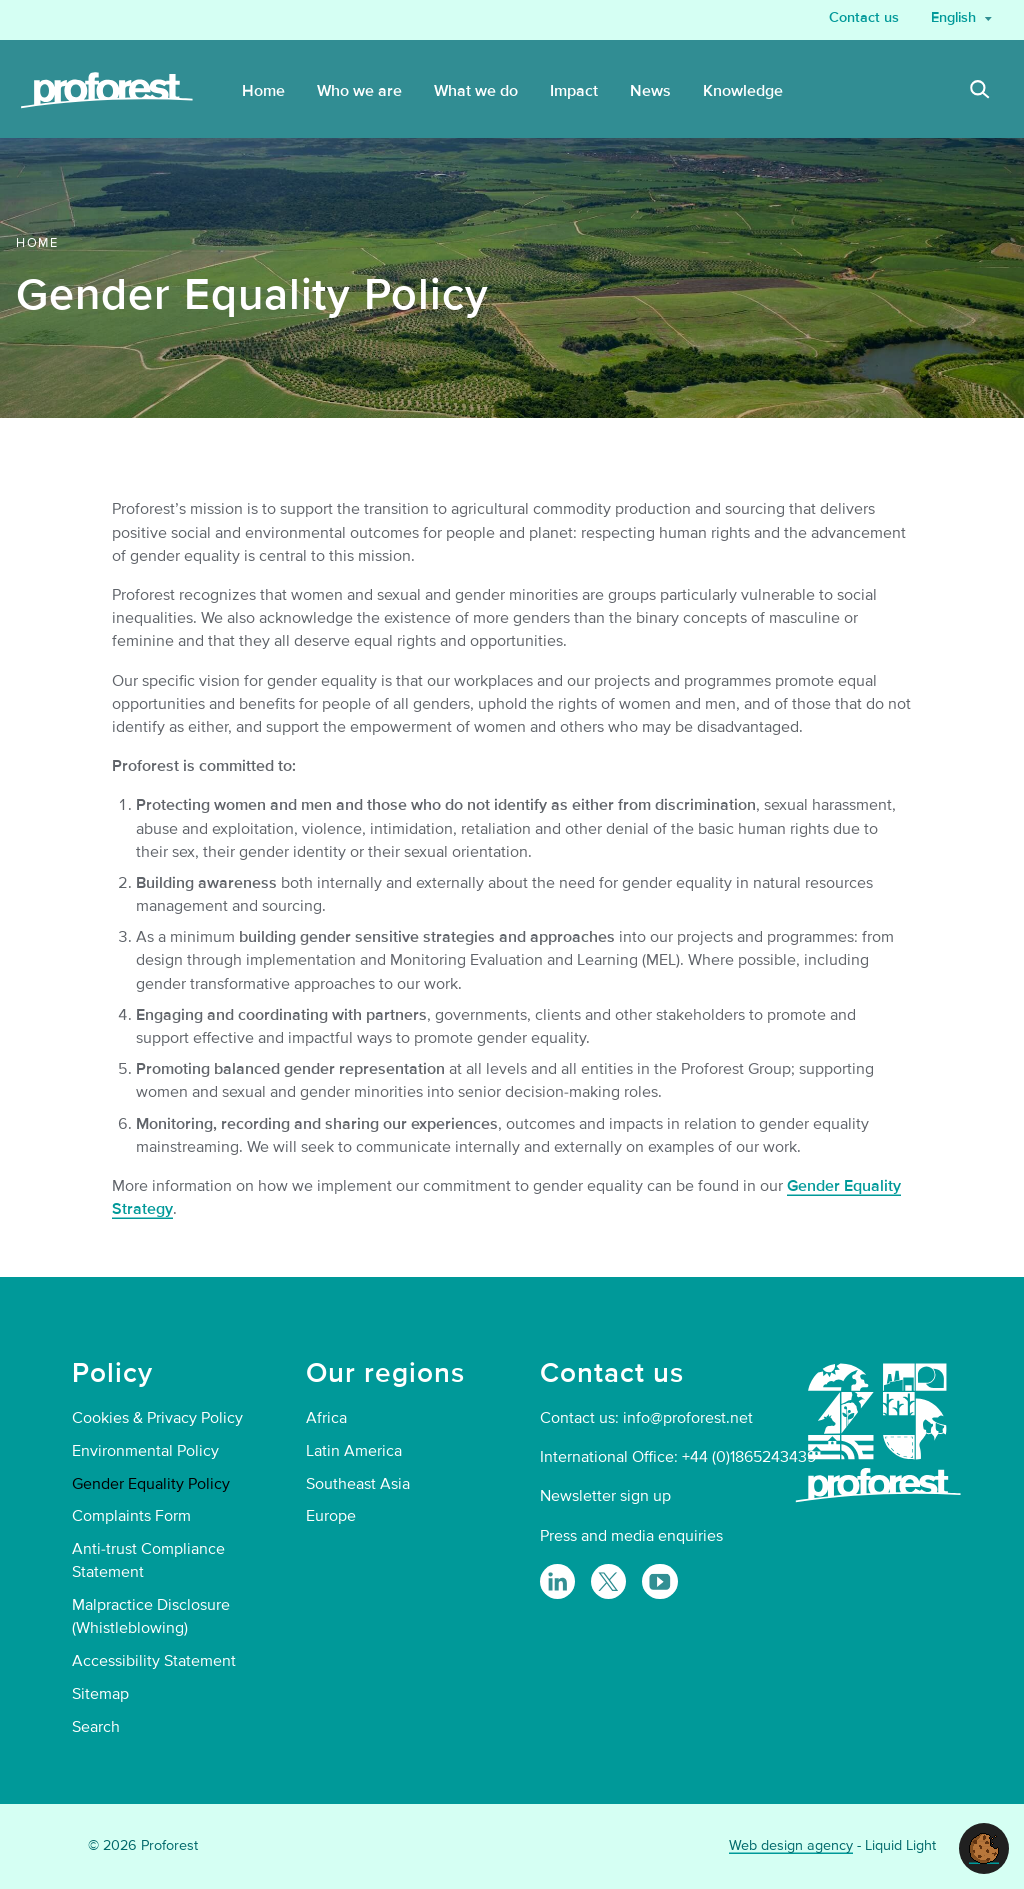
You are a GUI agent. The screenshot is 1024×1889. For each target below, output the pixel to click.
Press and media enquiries (631, 1536)
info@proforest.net (688, 1418)
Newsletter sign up (605, 1496)
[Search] (980, 92)
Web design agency (791, 1845)
